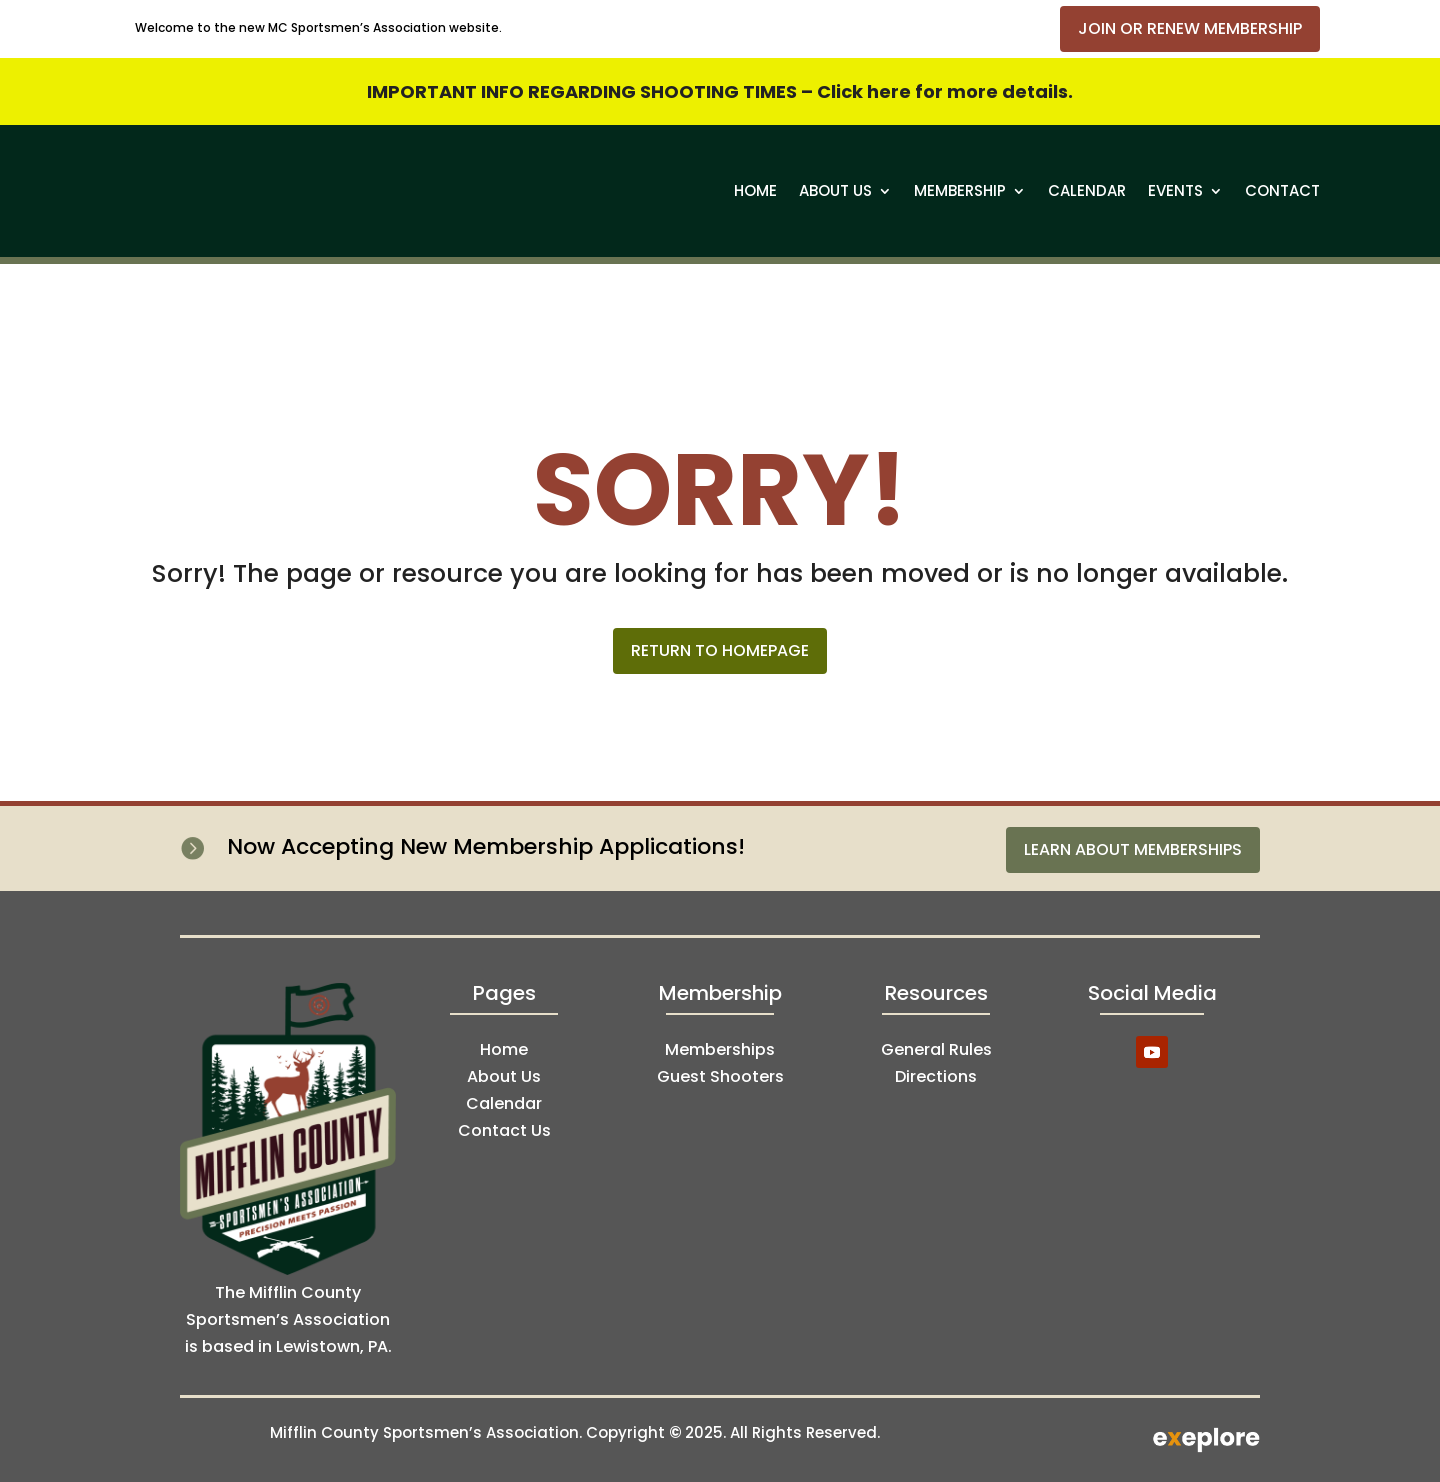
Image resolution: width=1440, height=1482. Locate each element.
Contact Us (504, 1130)
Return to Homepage (720, 650)
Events (1175, 190)
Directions (936, 1076)
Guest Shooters (720, 1076)
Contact (1282, 190)
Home (755, 190)
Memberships (720, 1049)
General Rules (936, 1049)
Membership (960, 190)
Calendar (1087, 190)
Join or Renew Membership (1190, 28)
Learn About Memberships (1133, 849)
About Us (835, 190)
